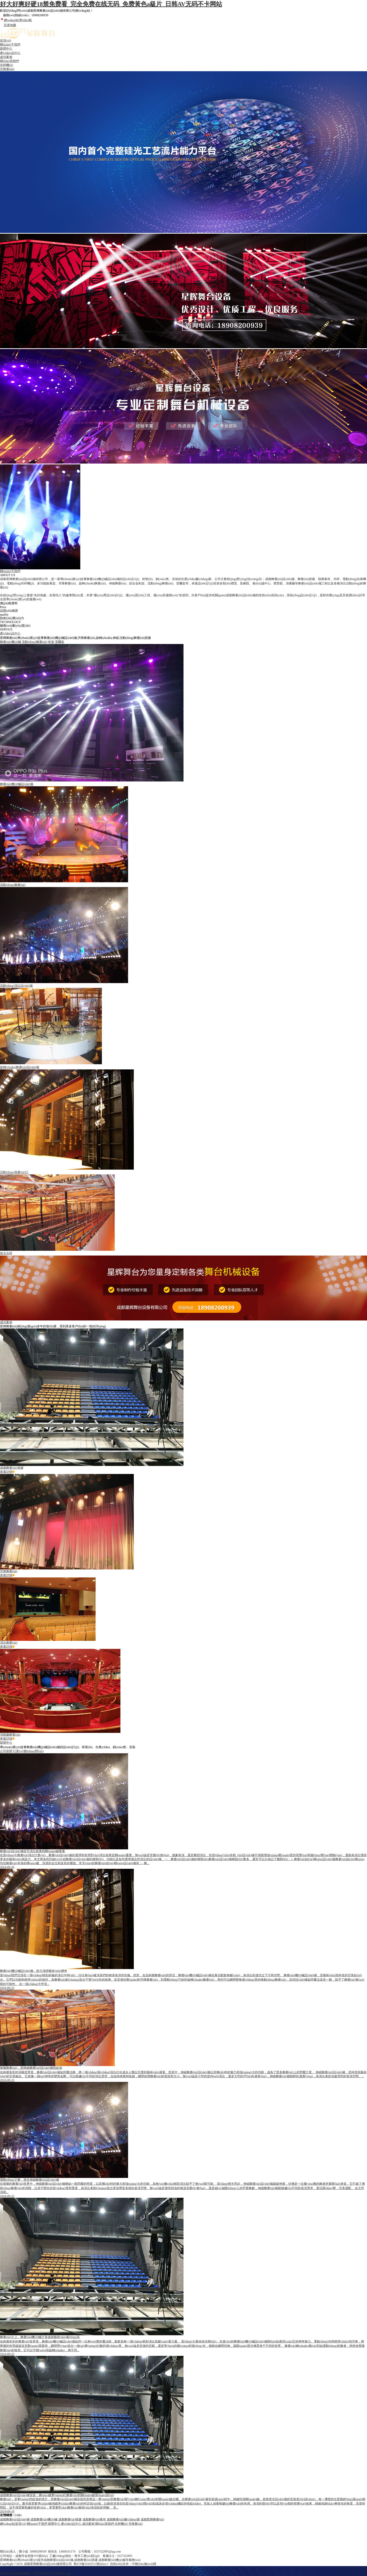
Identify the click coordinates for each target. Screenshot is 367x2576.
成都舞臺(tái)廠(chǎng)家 (123, 2519)
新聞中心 (6, 48)
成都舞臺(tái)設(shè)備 (15, 2519)
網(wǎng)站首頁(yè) (13, 2523)
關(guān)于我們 (10, 44)
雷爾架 (59, 641)
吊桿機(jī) (6, 65)
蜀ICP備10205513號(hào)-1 (91, 2563)
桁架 (51, 641)
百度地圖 (8, 25)
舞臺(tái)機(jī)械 (10, 641)
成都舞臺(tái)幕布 (94, 2519)
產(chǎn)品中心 (10, 53)
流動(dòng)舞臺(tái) (34, 641)
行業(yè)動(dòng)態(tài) (28, 1751)
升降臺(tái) (7, 69)
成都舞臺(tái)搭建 (70, 2519)
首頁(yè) (5, 40)
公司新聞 (6, 1751)
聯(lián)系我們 (9, 61)
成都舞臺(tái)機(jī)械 (44, 2519)
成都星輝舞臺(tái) (152, 2519)
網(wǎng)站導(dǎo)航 (16, 20)
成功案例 (6, 57)
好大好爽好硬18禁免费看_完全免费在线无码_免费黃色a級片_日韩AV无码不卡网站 (111, 4)
